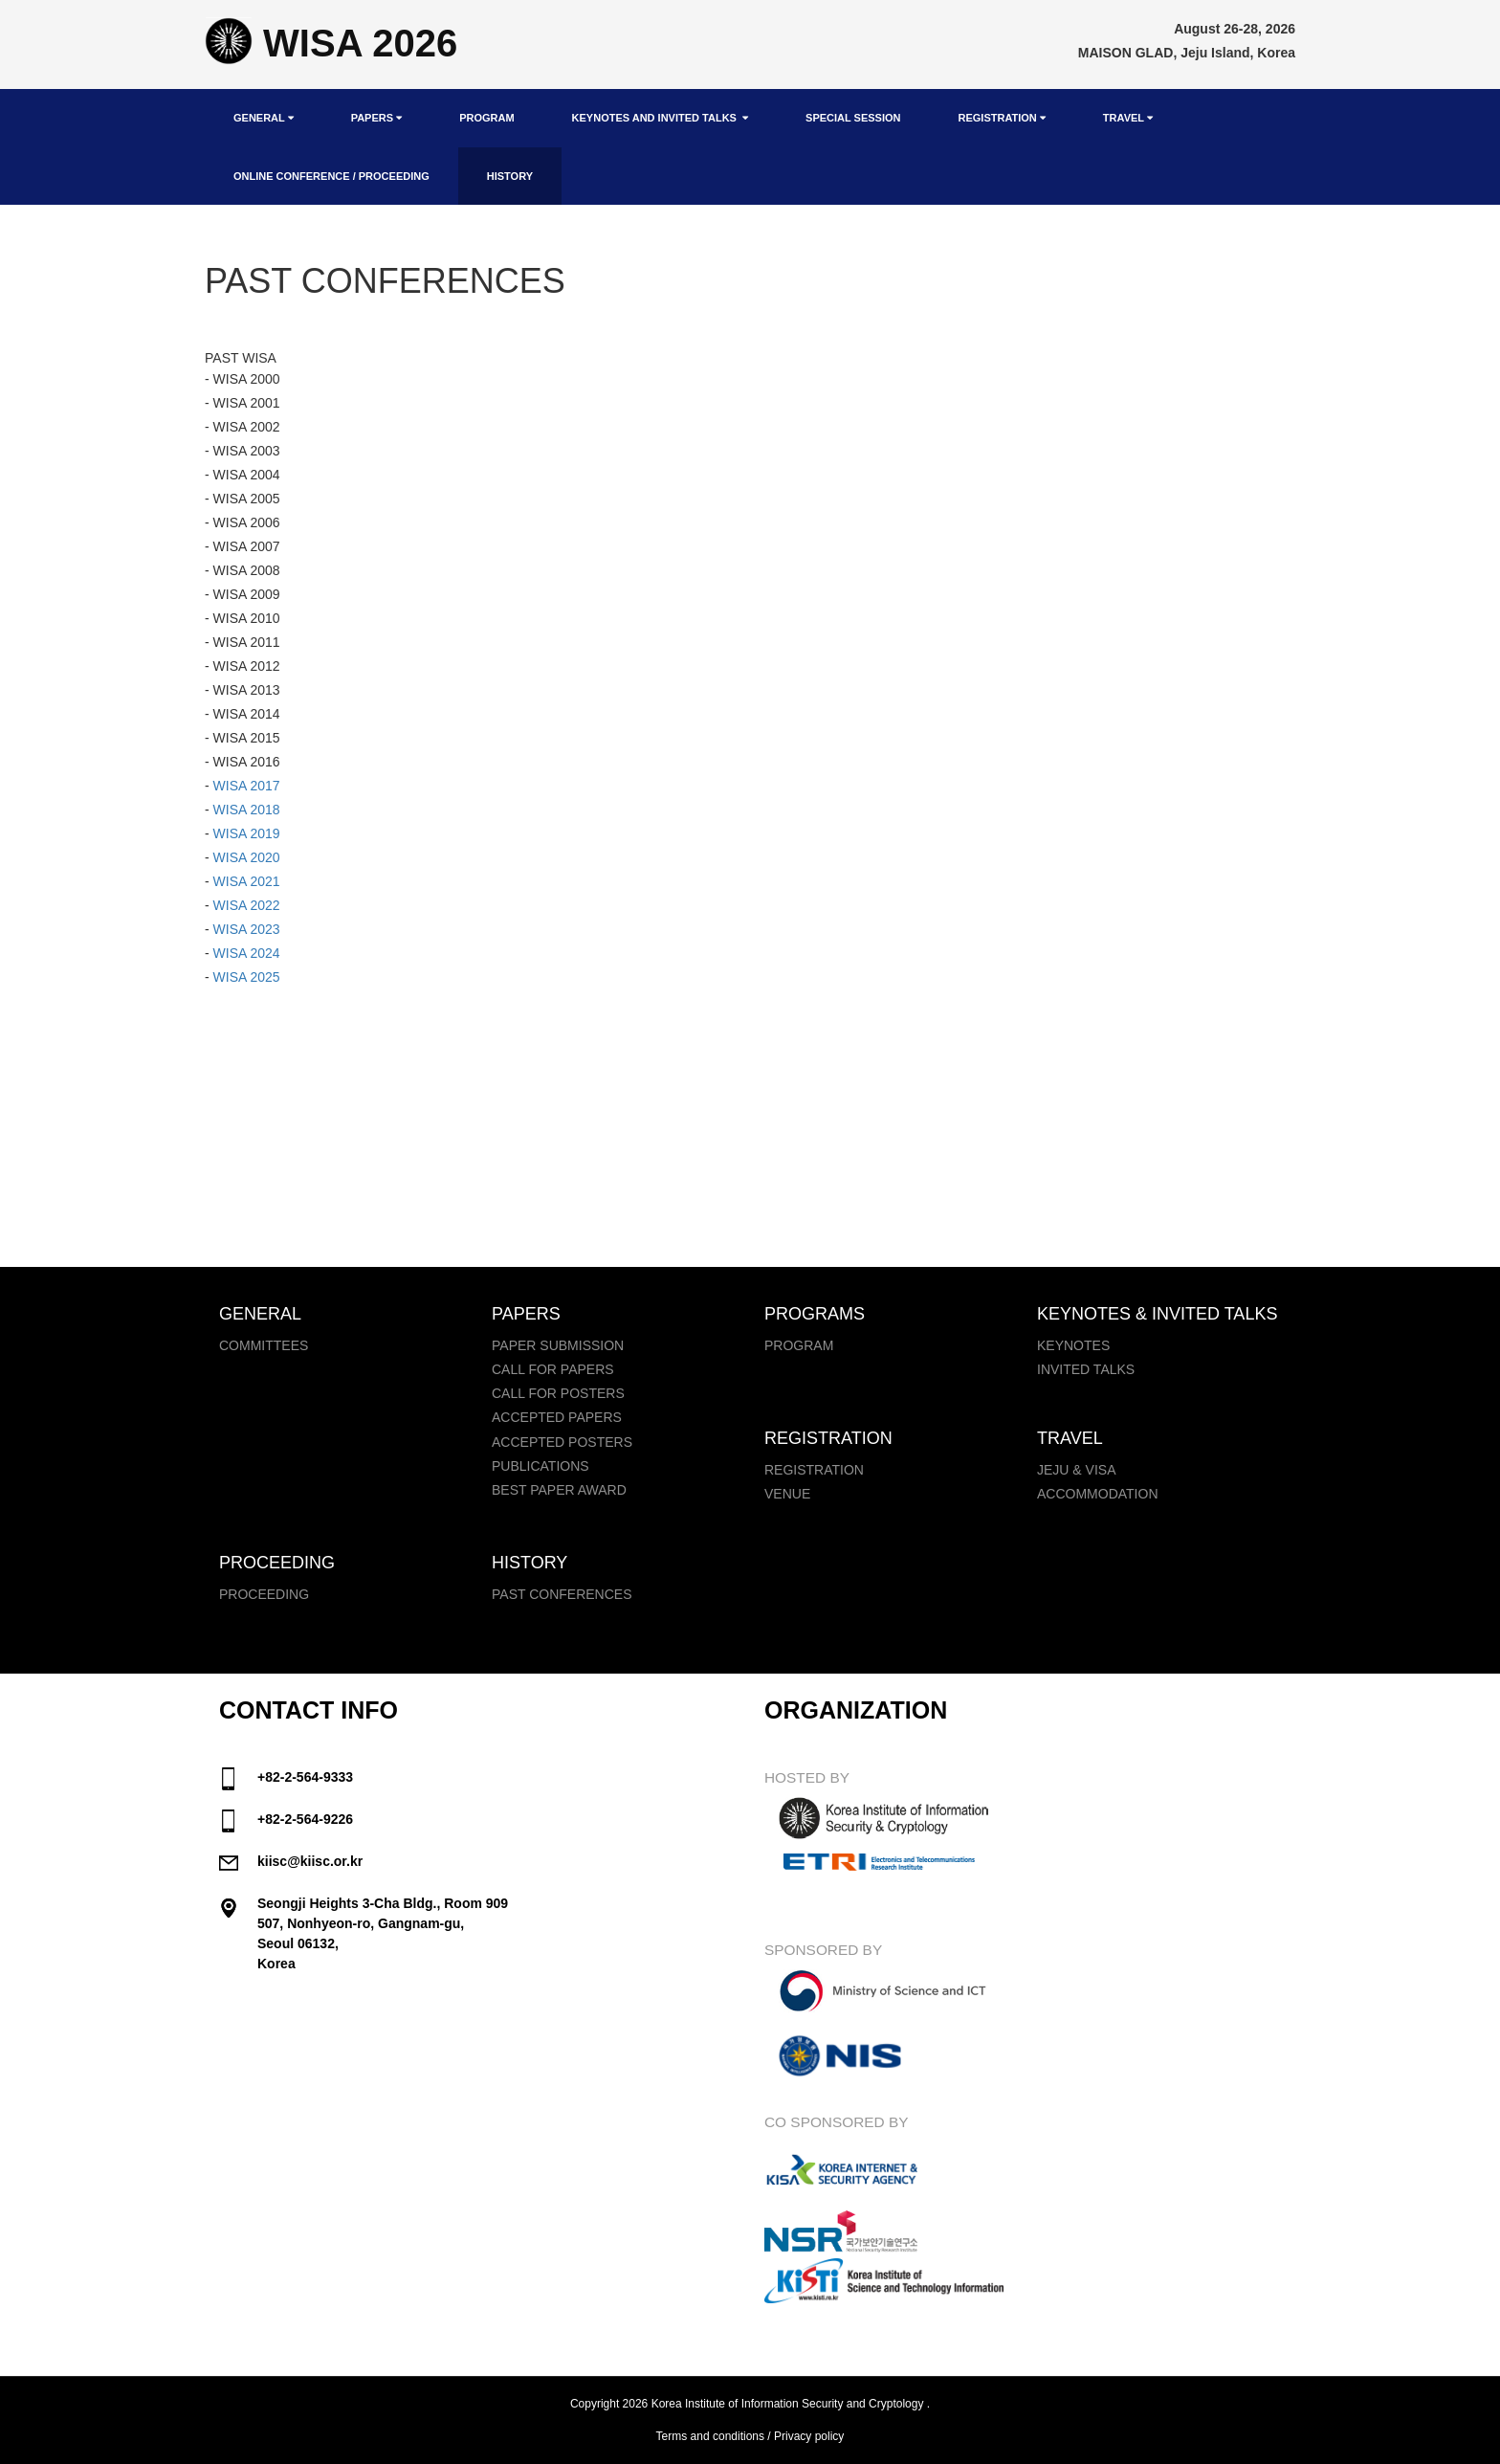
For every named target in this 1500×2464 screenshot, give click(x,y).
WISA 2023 (246, 929)
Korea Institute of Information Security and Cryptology (787, 2403)
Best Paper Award (559, 1490)
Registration (1001, 117)
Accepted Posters (562, 1442)
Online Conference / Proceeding (331, 176)
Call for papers (553, 1369)
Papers (376, 117)
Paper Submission (558, 1345)
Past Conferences (562, 1594)
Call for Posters (558, 1393)
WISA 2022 (246, 905)
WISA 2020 (246, 857)
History (510, 176)
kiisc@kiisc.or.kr (310, 1861)
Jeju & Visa (1076, 1469)
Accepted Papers (557, 1417)
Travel (1128, 117)
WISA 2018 (245, 809)
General (263, 117)
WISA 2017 (245, 785)
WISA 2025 (246, 977)
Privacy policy (809, 2436)
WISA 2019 (246, 833)
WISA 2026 (331, 43)
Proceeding (264, 1594)
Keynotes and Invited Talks (660, 117)
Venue (787, 1493)
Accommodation (1097, 1493)
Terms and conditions (710, 2436)
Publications (540, 1466)
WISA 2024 (246, 953)
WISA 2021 (246, 881)
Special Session (852, 117)
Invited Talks (1086, 1369)
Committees (263, 1345)
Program (486, 117)
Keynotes (1073, 1345)
